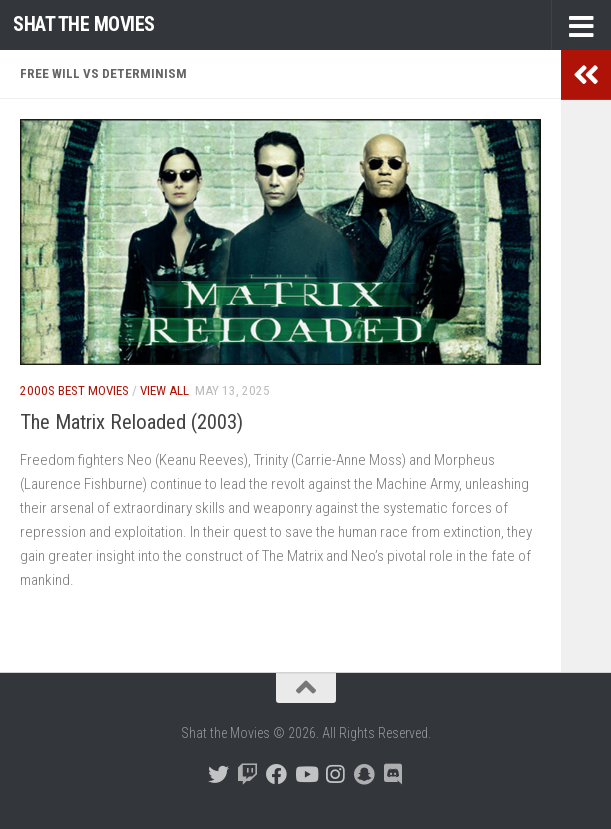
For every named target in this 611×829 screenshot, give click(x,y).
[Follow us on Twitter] (218, 774)
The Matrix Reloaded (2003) (131, 422)
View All (164, 390)
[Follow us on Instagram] (334, 774)
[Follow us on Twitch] (247, 774)
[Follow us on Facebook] (276, 774)
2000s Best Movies (74, 390)
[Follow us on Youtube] (305, 774)
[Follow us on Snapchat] (363, 774)
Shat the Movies (84, 24)
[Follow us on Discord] (392, 774)
